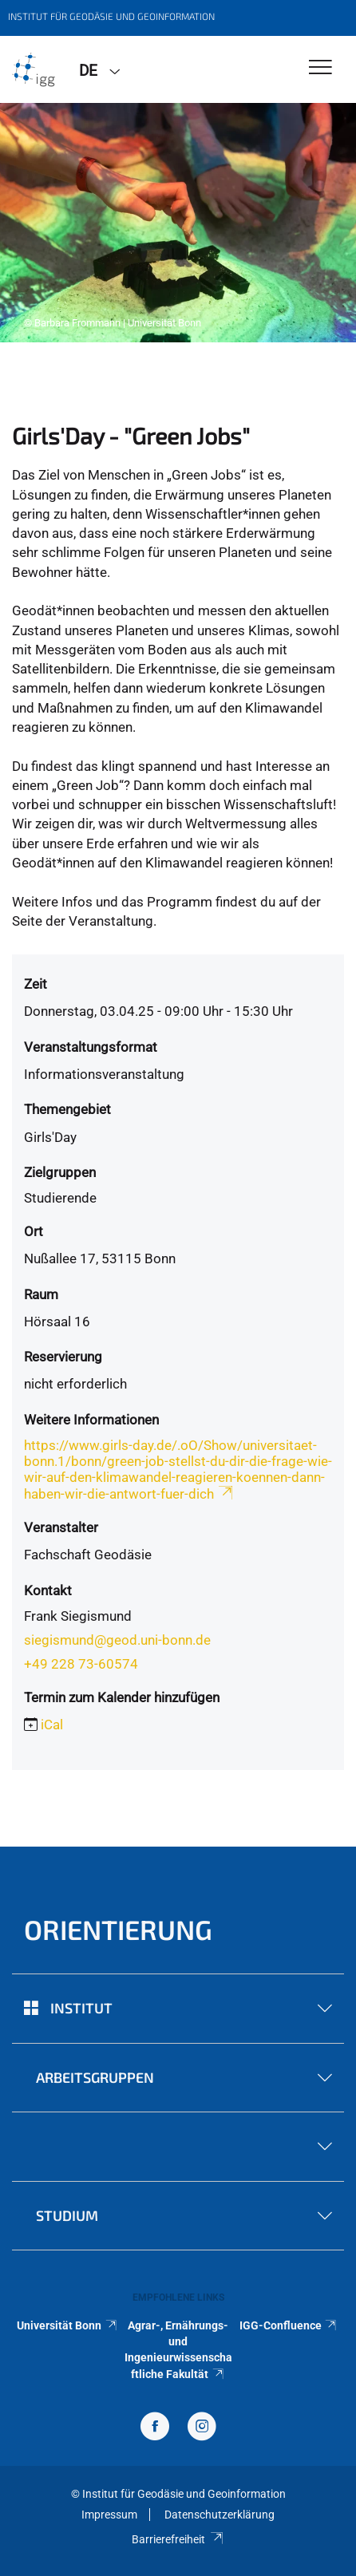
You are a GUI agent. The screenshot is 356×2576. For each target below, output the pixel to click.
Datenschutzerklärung (219, 2514)
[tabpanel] (178, 222)
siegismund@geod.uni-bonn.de (117, 1640)
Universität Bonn (67, 2325)
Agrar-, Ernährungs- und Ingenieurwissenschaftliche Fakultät (178, 2349)
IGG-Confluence (288, 2325)
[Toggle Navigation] (320, 68)
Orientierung (118, 1929)
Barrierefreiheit (177, 2539)
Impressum (109, 2514)
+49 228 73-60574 (81, 1664)
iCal (52, 1724)
